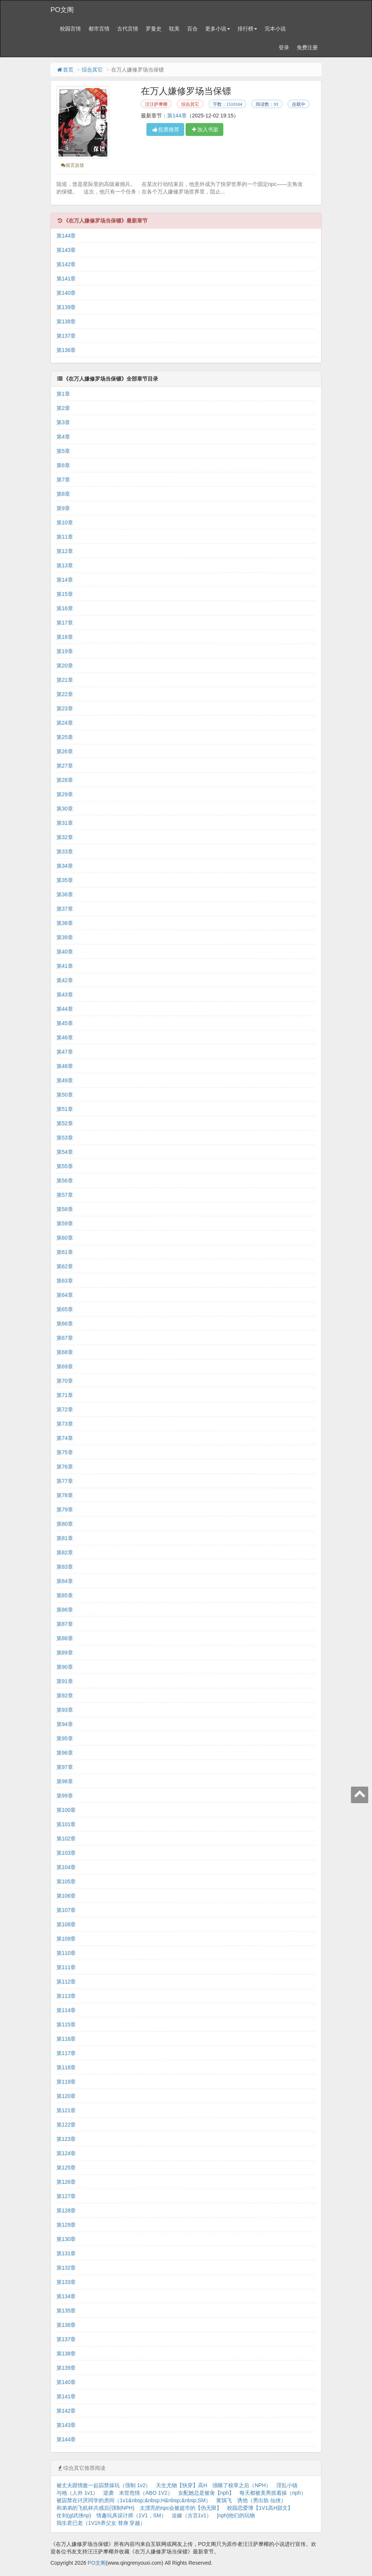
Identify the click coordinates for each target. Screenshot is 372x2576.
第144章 (176, 116)
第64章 (64, 1295)
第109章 (66, 1939)
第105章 (66, 1881)
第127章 (66, 2196)
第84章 (64, 1581)
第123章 (66, 2139)
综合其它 (92, 70)
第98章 (64, 1781)
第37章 (64, 909)
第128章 (66, 2210)
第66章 (64, 1324)
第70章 (64, 1381)
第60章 (64, 1238)
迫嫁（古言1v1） (192, 2515)
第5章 (63, 451)
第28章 (64, 780)
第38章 (64, 923)
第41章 (64, 966)
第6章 (63, 465)
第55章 (64, 1166)
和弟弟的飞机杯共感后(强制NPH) (95, 2508)
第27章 (64, 766)
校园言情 (70, 29)
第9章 (63, 508)
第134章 (66, 2296)
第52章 (64, 1123)
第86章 (64, 1610)
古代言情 (127, 29)
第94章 (64, 1724)
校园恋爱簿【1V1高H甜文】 (260, 2508)
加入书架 (204, 129)
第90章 (64, 1667)
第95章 (64, 1738)
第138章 (66, 321)
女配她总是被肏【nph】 (206, 2493)
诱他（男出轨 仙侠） (261, 2500)
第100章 (66, 1810)
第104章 (66, 1867)
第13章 (64, 565)
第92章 (64, 1695)
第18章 (64, 637)
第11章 (64, 537)
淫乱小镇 (286, 2485)
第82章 (64, 1552)
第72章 (64, 1409)
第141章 (66, 279)
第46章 (64, 1037)
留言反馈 (72, 165)
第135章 (66, 2311)
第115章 (66, 2024)
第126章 (66, 2182)
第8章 (63, 494)
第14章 (64, 580)
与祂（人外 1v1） (77, 2493)
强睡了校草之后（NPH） (241, 2485)
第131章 (66, 2253)
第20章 (64, 666)
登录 (284, 47)
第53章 (64, 1138)
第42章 (64, 980)
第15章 (64, 594)
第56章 (64, 1181)
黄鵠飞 (224, 2500)
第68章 (64, 1352)
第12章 (64, 551)
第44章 (64, 1009)
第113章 (66, 1996)
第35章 (64, 880)
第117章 (66, 2053)
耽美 (174, 29)
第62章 (64, 1266)
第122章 (66, 2125)
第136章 (66, 350)
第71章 (64, 1395)
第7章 (63, 480)
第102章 (66, 1839)
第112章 (66, 1982)
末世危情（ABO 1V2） (145, 2493)
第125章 (66, 2168)
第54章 (64, 1152)
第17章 (64, 623)
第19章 (64, 651)
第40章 (64, 952)
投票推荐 (165, 129)
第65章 (64, 1309)
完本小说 (275, 29)
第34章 (64, 866)
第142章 (66, 264)
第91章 (64, 1681)
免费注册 (307, 47)
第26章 (64, 751)
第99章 (64, 1796)
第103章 (66, 1853)
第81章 (64, 1538)
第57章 (64, 1195)
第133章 (66, 2282)
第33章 (64, 852)
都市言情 (99, 29)
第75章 (64, 1452)
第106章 (66, 1896)
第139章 (66, 307)
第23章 (64, 708)
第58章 (64, 1209)
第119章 (66, 2082)
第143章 (66, 250)
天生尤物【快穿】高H (181, 2485)
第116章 (66, 2039)
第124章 (66, 2153)
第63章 (64, 1281)
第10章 (64, 522)
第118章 (66, 2067)
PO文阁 (62, 10)
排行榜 (247, 29)
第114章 (66, 2010)
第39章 (64, 937)
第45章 (64, 1023)
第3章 (63, 422)
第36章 (64, 894)
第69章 (64, 1366)
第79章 (64, 1510)
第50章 (64, 1095)
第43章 (64, 995)
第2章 (63, 408)
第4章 (63, 437)
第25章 (64, 737)
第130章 (66, 2239)
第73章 (64, 1424)
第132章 (66, 2268)
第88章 (64, 1638)
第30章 (64, 809)
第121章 (66, 2110)
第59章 (64, 1223)
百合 (192, 29)
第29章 (64, 794)
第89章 (64, 1653)
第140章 (66, 293)
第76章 (64, 1467)
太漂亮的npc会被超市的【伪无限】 (181, 2508)
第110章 (66, 1953)
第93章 (64, 1710)
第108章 (66, 1924)
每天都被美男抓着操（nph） (272, 2493)
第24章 (64, 723)
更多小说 (217, 29)
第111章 (66, 1967)
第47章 (64, 1052)
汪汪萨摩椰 (156, 104)
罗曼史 (154, 29)
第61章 (64, 1252)
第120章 (66, 2096)
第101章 (66, 1824)
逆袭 (108, 2493)
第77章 (64, 1481)
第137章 (66, 336)
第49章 (64, 1080)
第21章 (64, 680)
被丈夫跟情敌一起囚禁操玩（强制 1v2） (103, 2485)
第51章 (64, 1109)
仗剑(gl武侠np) (73, 2515)
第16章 (64, 608)
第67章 (64, 1338)
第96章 (64, 1753)
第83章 (64, 1567)
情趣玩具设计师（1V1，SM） (131, 2515)
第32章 (64, 837)
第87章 (64, 1624)
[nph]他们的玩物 (236, 2515)
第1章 (63, 394)
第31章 (64, 823)
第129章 (66, 2225)
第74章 (64, 1438)
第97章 (64, 1767)
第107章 (66, 1910)
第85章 (64, 1595)
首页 (64, 70)
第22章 (64, 694)
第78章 (64, 1495)
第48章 (64, 1066)
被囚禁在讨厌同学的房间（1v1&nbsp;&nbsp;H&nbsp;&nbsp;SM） (133, 2500)
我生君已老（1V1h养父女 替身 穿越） (100, 2523)
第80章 (64, 1524)
